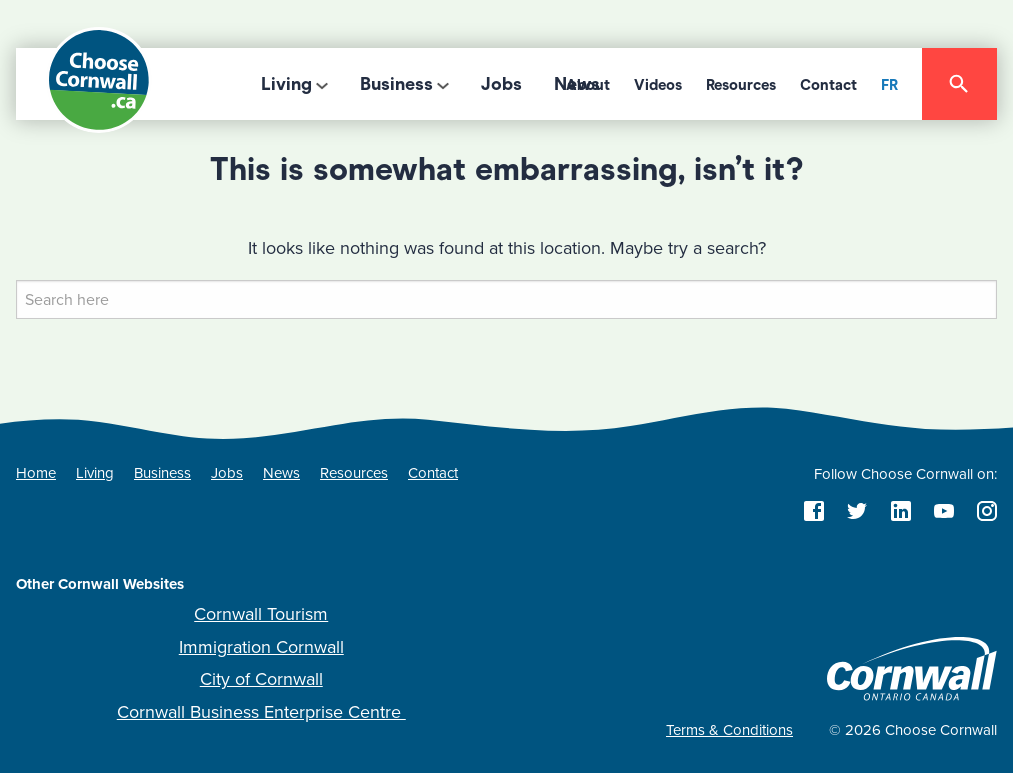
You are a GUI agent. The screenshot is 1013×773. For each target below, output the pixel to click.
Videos (658, 85)
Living (286, 84)
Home (36, 473)
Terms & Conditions (729, 730)
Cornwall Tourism (261, 614)
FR (889, 85)
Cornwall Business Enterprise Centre (261, 712)
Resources (741, 85)
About (588, 85)
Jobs (501, 84)
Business (396, 84)
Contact (828, 85)
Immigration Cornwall (261, 647)
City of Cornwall (261, 679)
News (281, 473)
